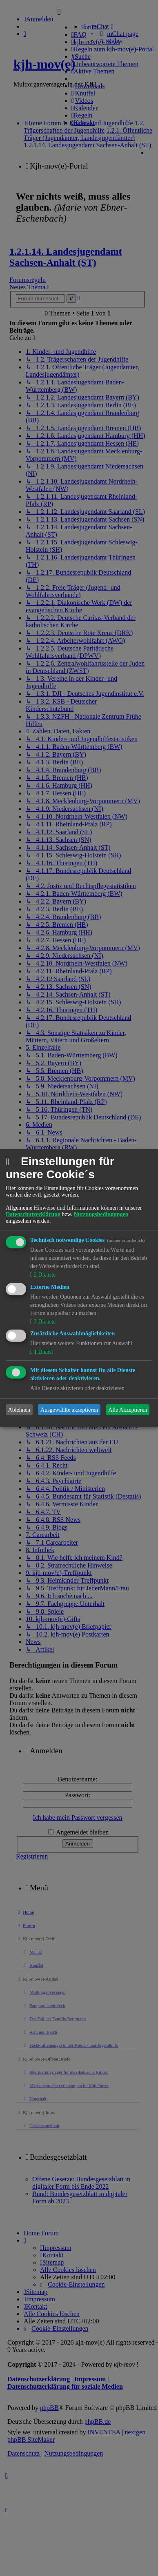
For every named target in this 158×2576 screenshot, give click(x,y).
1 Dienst (42, 1352)
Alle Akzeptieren (127, 1410)
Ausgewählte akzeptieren (69, 1410)
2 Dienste (44, 1275)
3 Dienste (44, 1321)
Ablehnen (19, 1410)
